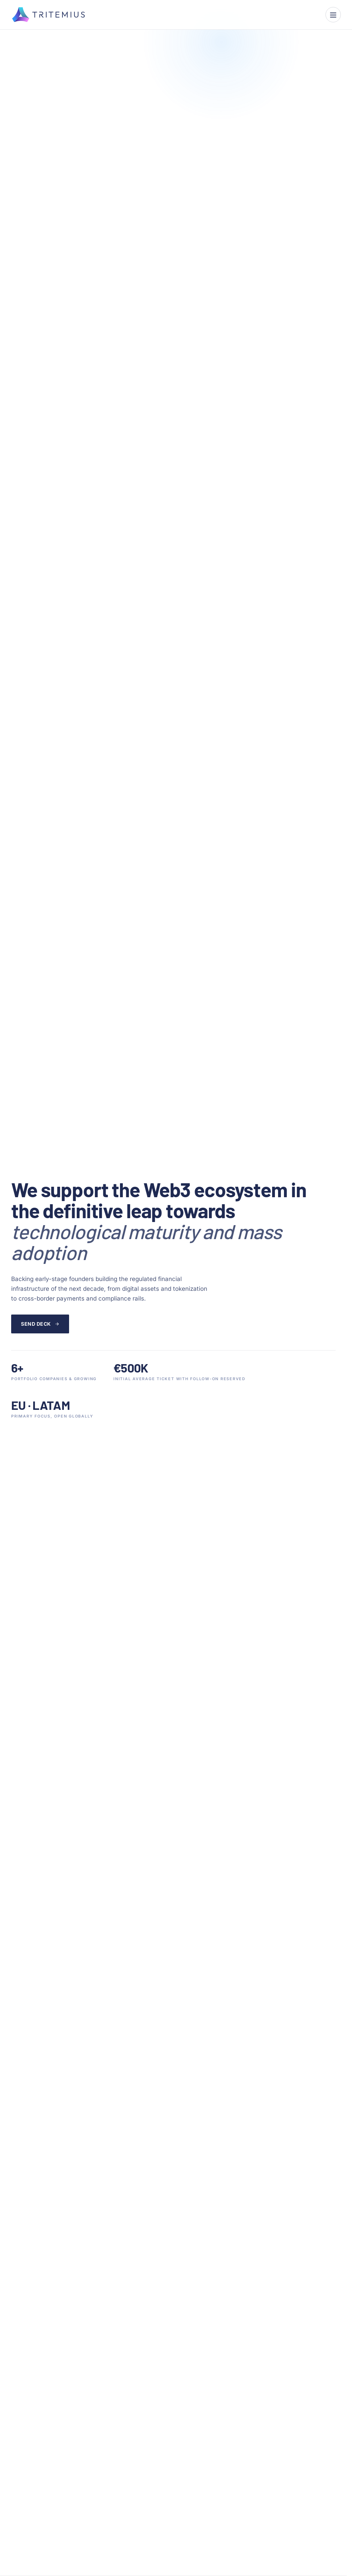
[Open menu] (333, 14)
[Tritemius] (48, 14)
